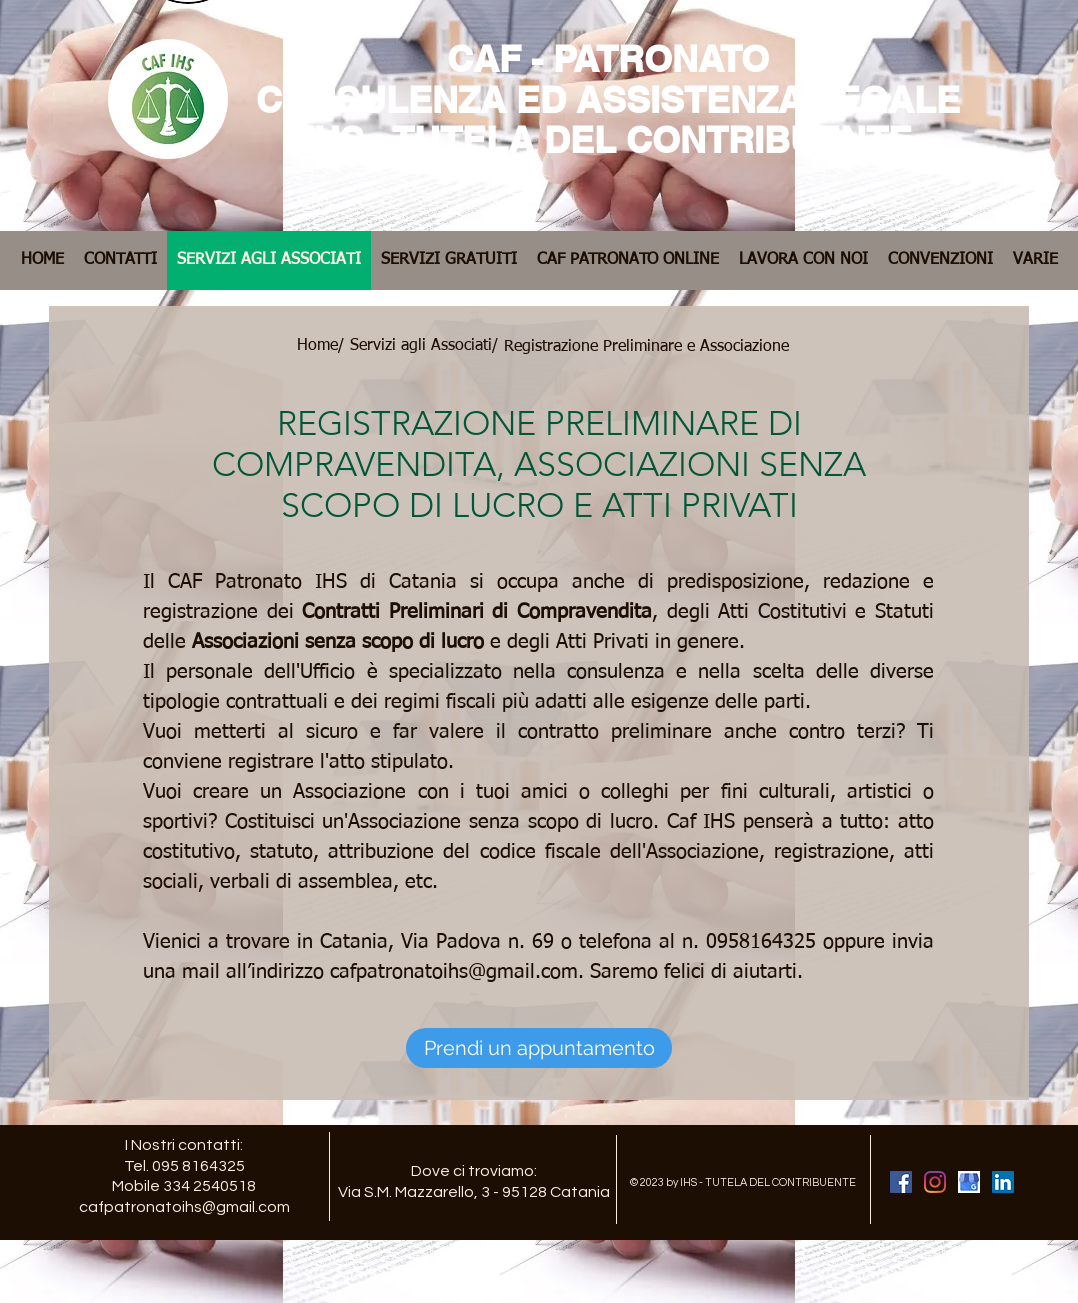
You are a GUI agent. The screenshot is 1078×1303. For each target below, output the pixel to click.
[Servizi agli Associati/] (423, 346)
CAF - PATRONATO (608, 58)
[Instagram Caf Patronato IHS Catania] (935, 1182)
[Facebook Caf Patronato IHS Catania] (901, 1182)
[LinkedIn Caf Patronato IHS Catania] (1003, 1182)
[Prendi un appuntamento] (539, 1048)
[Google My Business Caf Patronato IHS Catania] (969, 1182)
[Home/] (320, 346)
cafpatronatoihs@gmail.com (454, 972)
